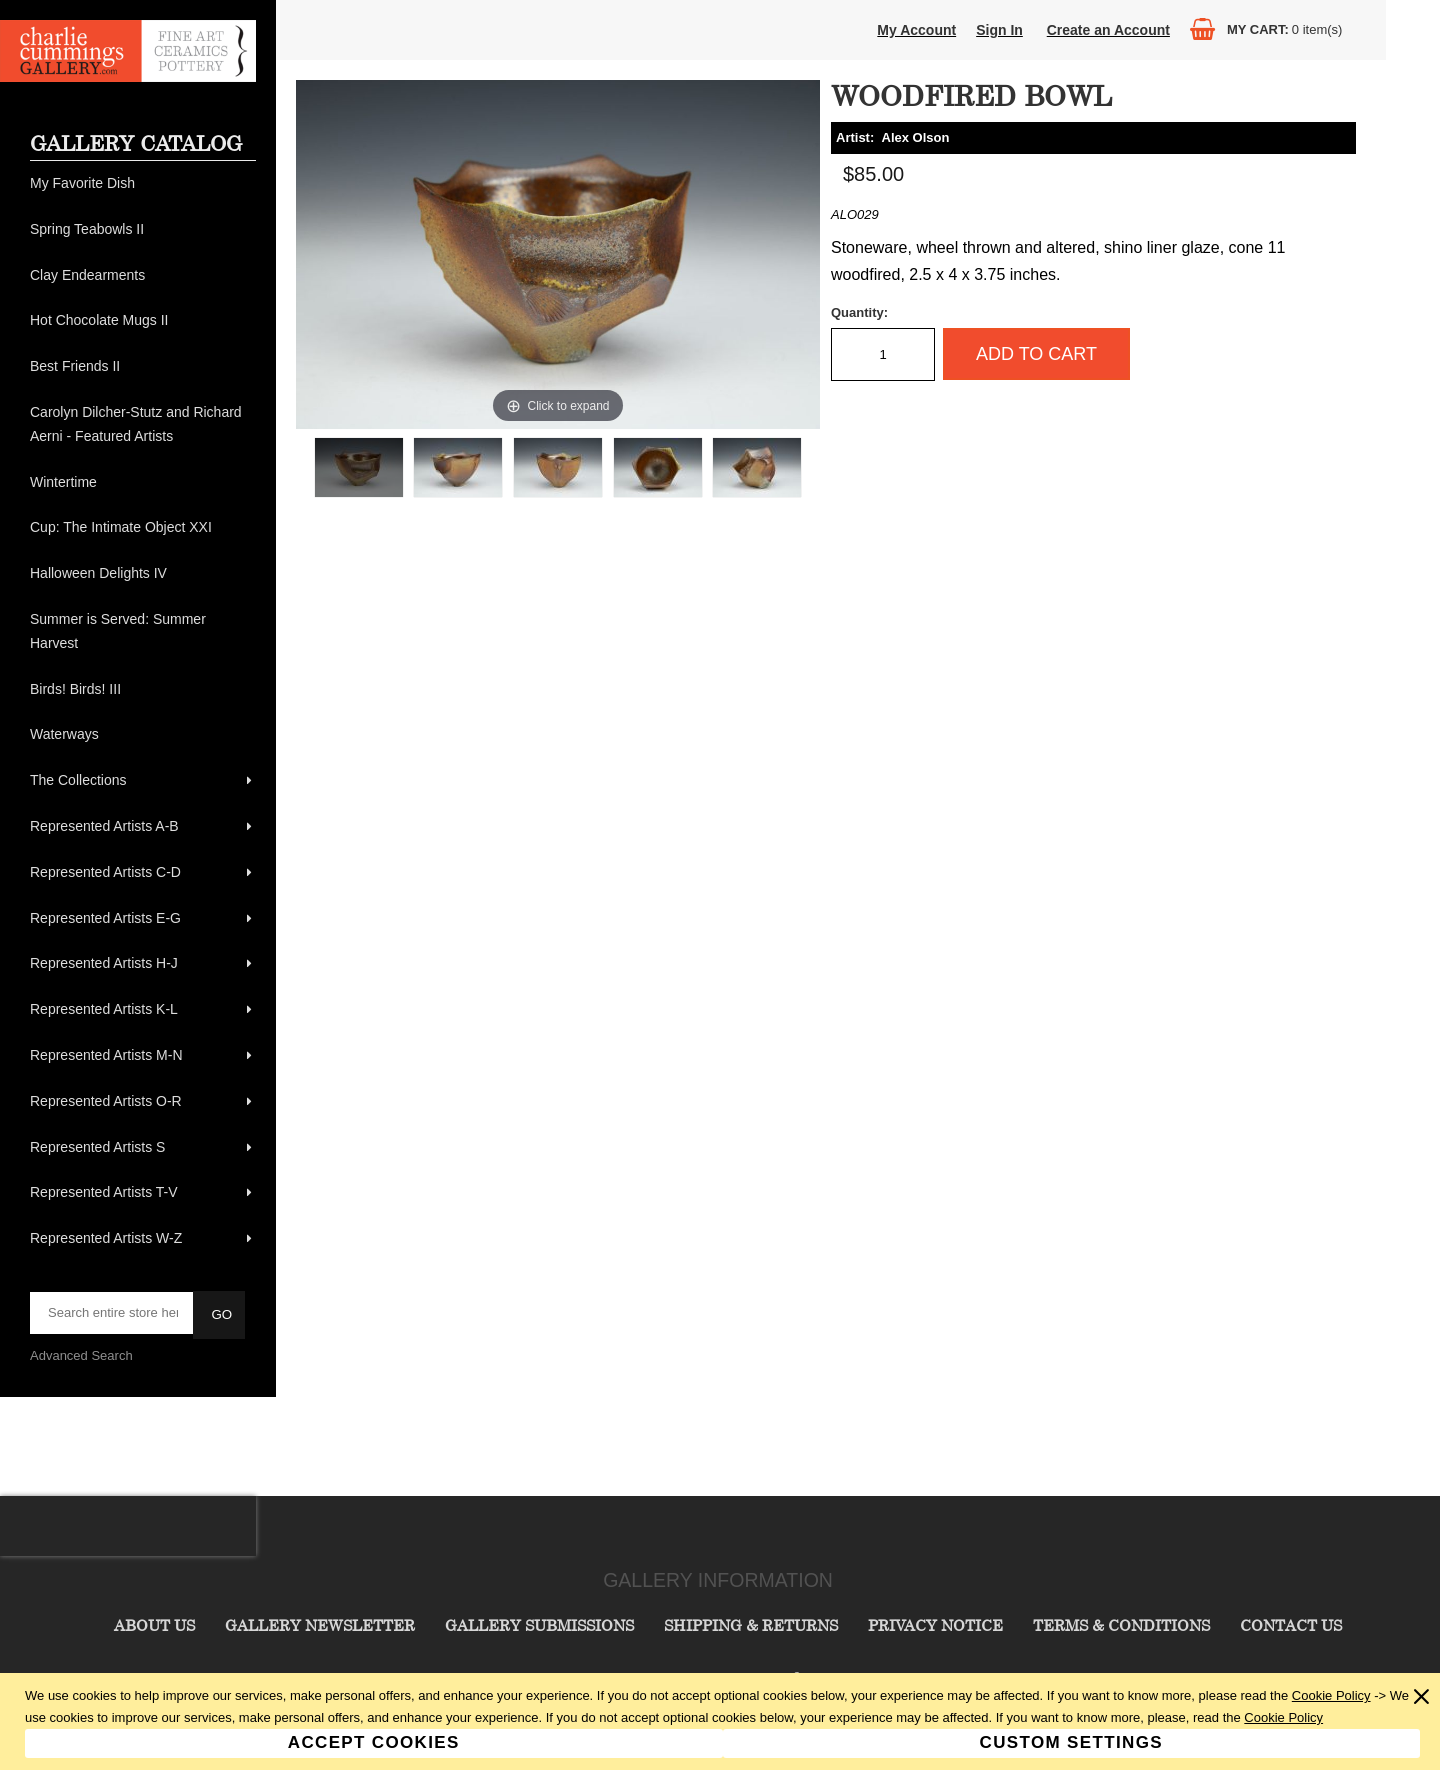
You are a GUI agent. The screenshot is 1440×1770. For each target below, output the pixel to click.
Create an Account (1108, 30)
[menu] (143, 711)
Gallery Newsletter (320, 1625)
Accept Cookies (374, 1742)
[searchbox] (113, 1313)
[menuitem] (143, 184)
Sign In (999, 30)
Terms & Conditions (1121, 1625)
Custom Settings (1071, 1742)
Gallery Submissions (539, 1625)
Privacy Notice (935, 1625)
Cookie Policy (1331, 1695)
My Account (916, 30)
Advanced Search (81, 1355)
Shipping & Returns (751, 1625)
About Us (154, 1625)
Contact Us (1291, 1625)
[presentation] (128, 1526)
